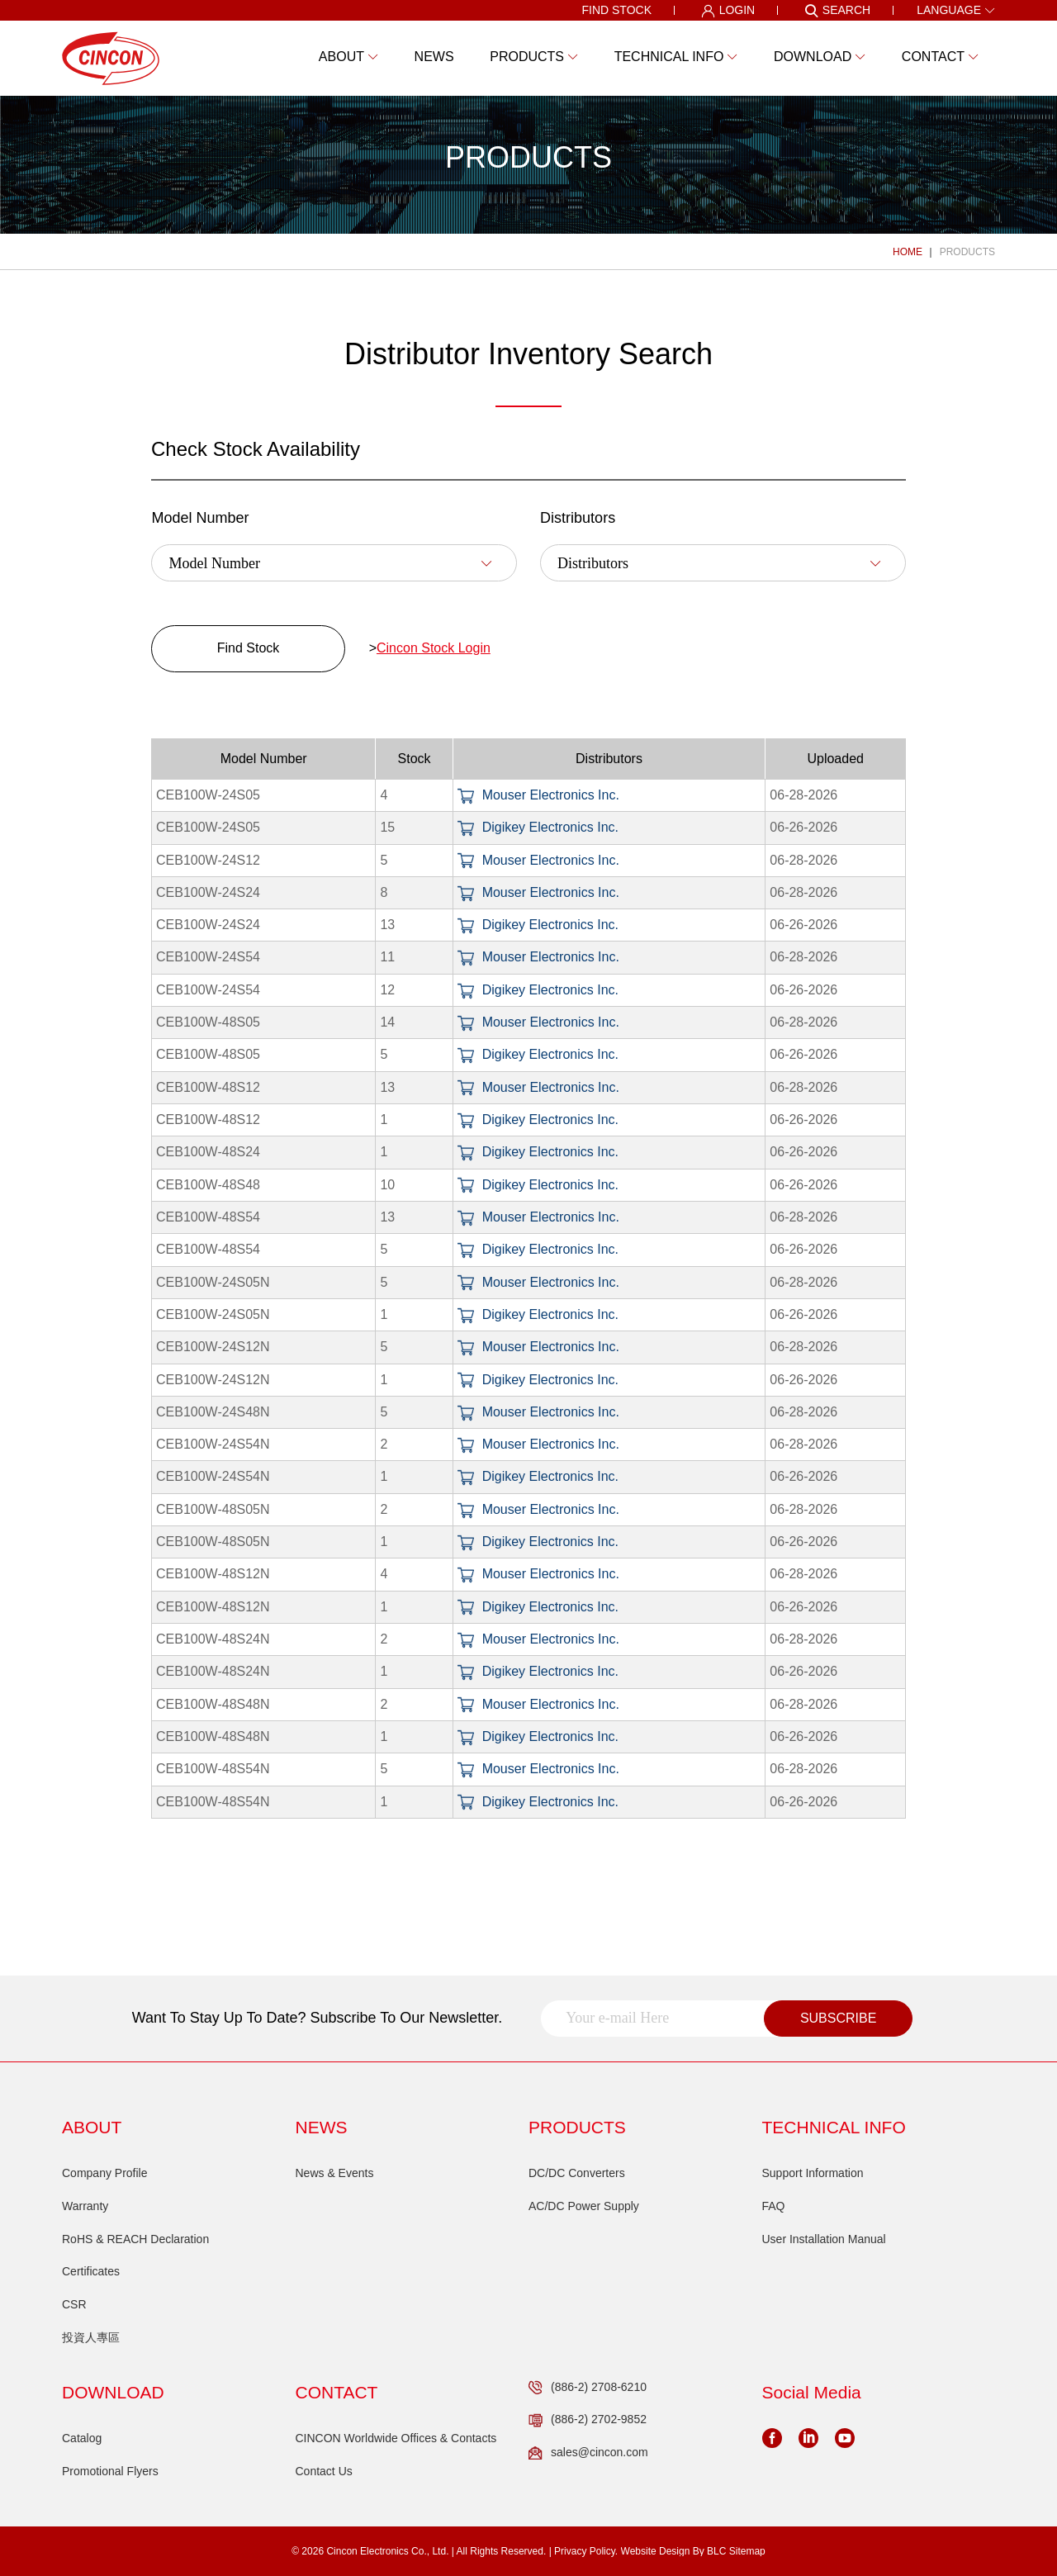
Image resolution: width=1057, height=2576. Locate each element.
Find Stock (248, 648)
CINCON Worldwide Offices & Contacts (396, 2438)
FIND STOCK (616, 10)
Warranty (85, 2206)
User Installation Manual (824, 2239)
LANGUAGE (956, 10)
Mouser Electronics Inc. (538, 795)
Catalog (82, 2438)
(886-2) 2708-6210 (587, 2387)
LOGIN (728, 10)
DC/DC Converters (576, 2173)
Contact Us (324, 2471)
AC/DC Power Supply (583, 2206)
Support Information (813, 2173)
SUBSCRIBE (838, 2018)
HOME (907, 252)
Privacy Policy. (586, 2551)
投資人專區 (91, 2337)
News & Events (335, 2173)
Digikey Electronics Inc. (538, 827)
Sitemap (747, 2551)
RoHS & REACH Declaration (135, 2239)
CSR (74, 2304)
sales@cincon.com (588, 2453)
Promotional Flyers (110, 2471)
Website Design (655, 2551)
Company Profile (105, 2173)
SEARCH (837, 10)
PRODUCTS (967, 252)
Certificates (91, 2271)
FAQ (773, 2206)
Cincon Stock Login (434, 648)
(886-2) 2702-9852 (587, 2419)
